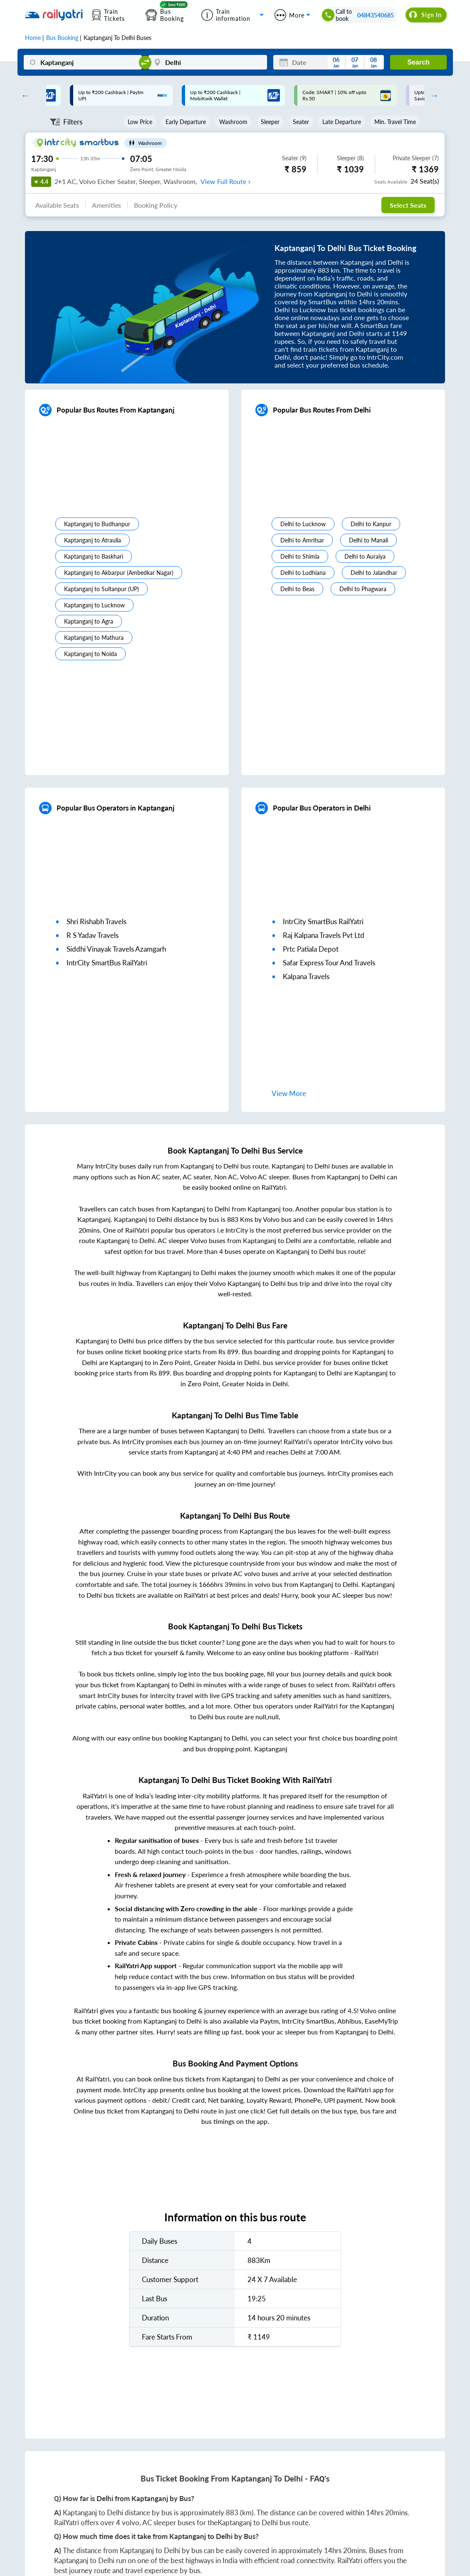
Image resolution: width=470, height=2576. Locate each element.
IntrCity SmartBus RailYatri (107, 962)
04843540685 (375, 15)
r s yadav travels (93, 935)
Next (432, 95)
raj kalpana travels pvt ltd (323, 935)
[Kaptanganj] (83, 62)
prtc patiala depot (311, 949)
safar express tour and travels (329, 962)
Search (418, 62)
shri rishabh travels (96, 921)
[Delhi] (207, 62)
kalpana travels (306, 976)
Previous (23, 95)
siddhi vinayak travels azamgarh (116, 949)
